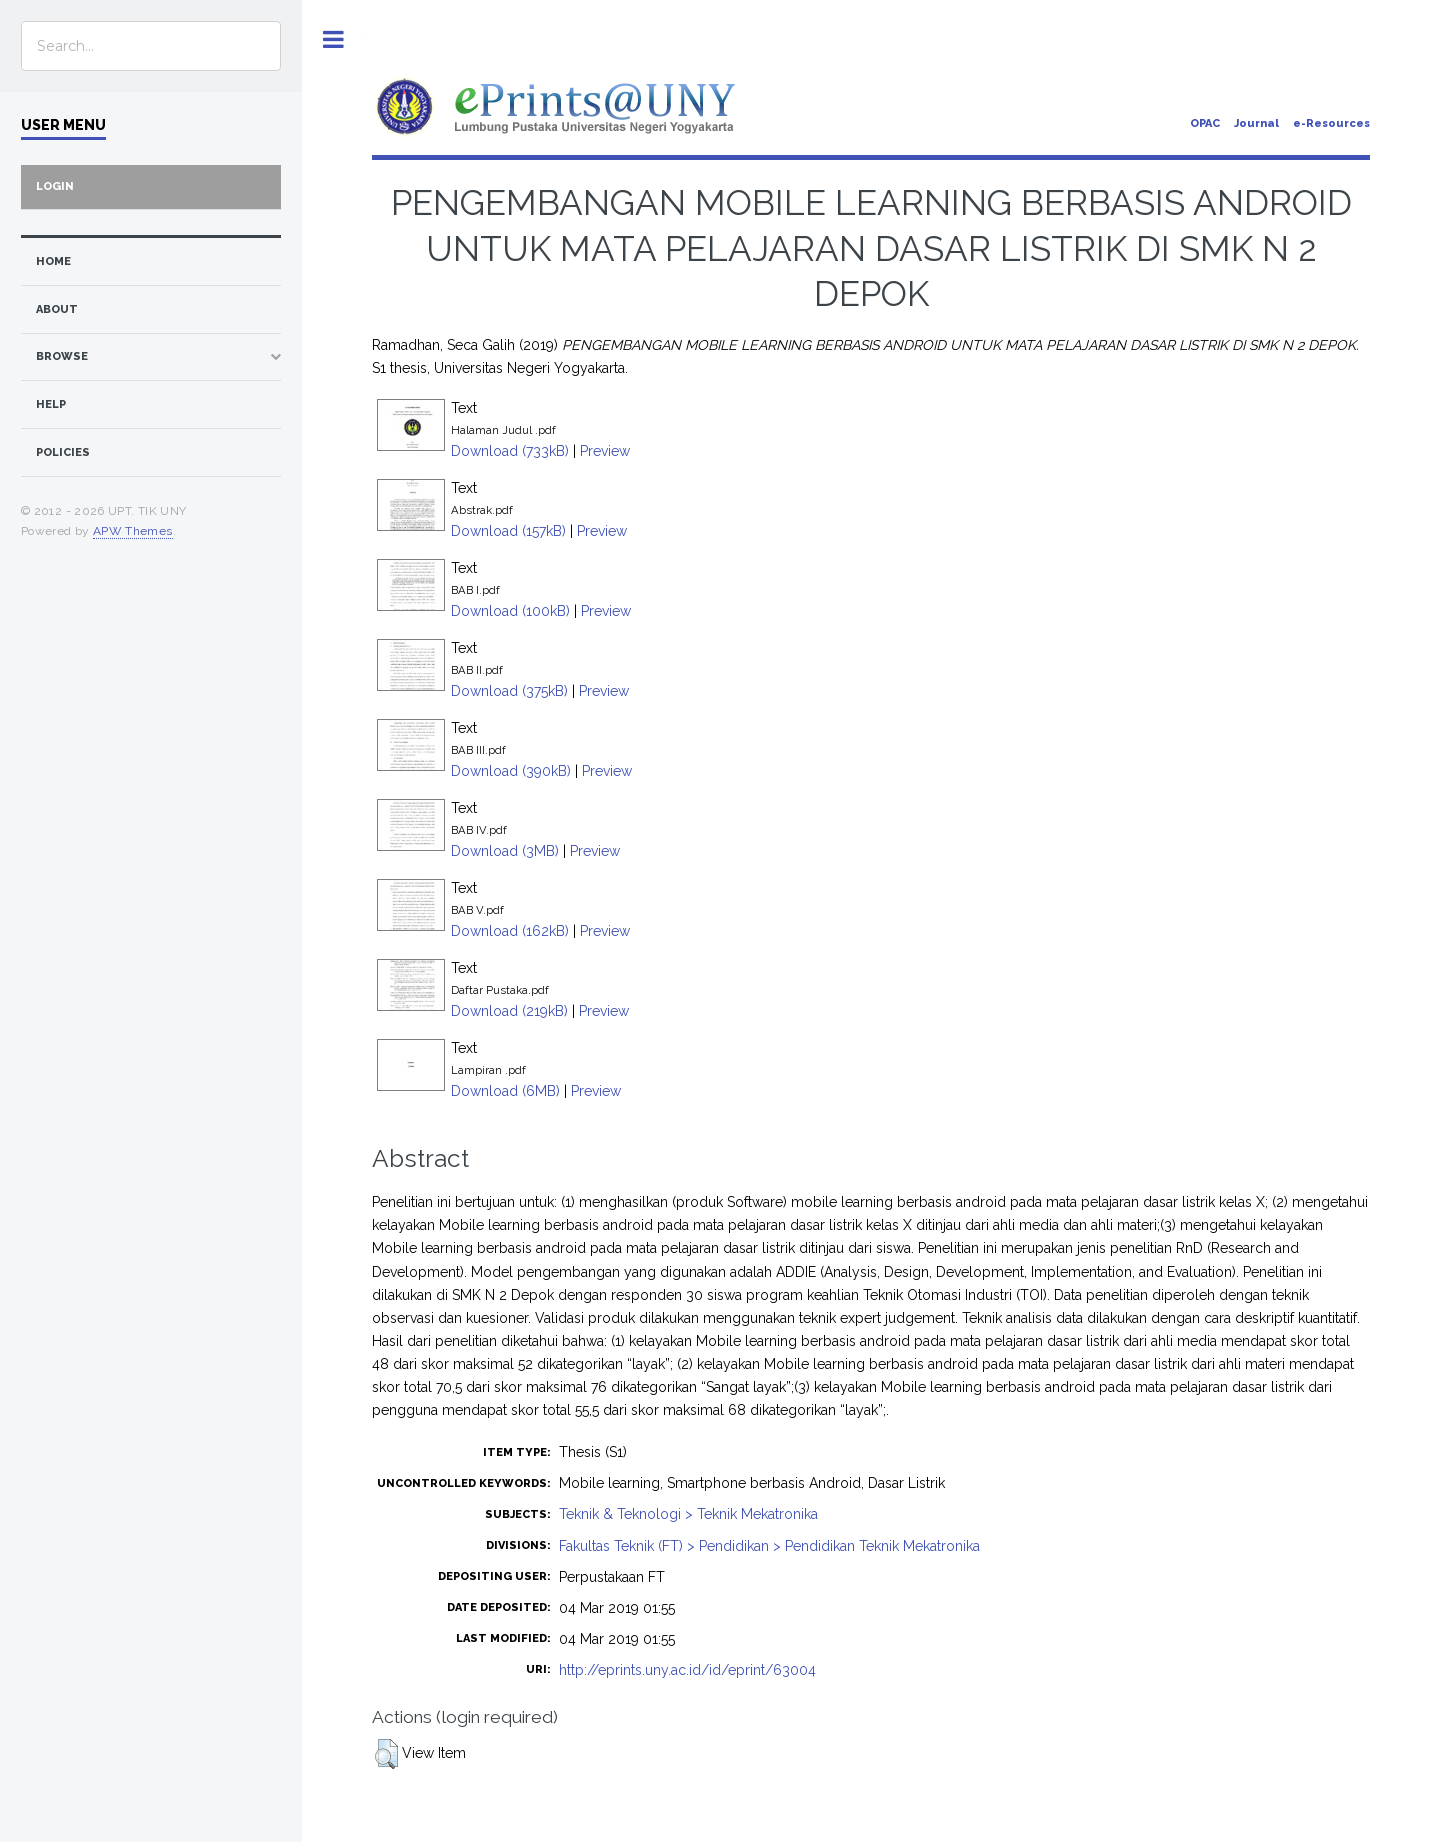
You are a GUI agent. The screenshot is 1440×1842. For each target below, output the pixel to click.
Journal (1256, 123)
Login (55, 186)
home (53, 261)
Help (51, 404)
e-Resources (1331, 123)
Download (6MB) (505, 1091)
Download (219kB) (509, 1011)
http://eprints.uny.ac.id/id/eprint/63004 (687, 1670)
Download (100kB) (510, 611)
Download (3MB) (505, 851)
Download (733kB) (510, 451)
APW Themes (133, 531)
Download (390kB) (511, 771)
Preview (605, 451)
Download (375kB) (509, 691)
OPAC (1205, 123)
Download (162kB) (510, 931)
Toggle (333, 39)
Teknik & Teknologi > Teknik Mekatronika (688, 1514)
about (57, 309)
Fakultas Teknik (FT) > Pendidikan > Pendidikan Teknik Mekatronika (769, 1546)
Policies (63, 452)
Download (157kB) (508, 531)
